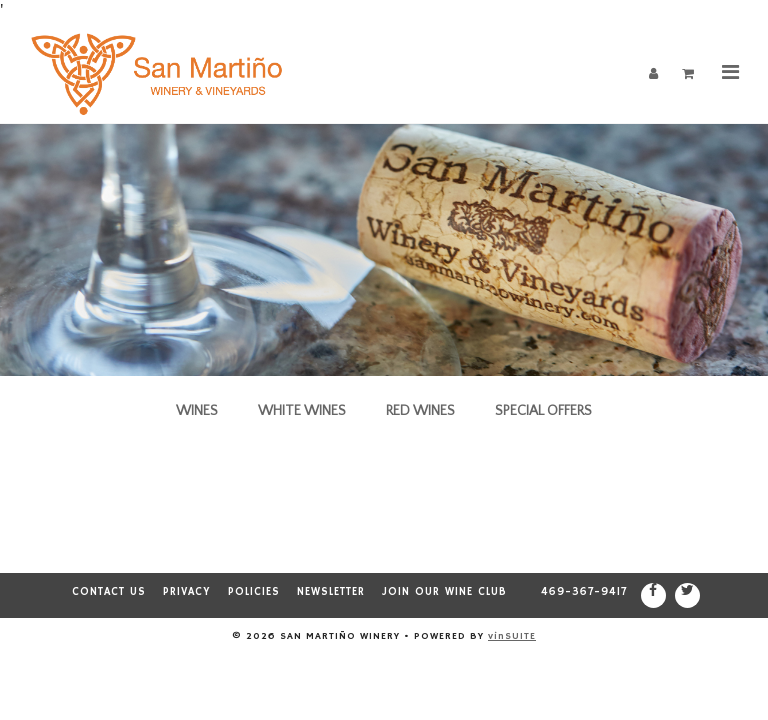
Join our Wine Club (444, 592)
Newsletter (331, 592)
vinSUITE (512, 636)
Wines (197, 411)
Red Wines (420, 411)
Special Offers (543, 411)
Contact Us (109, 592)
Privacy (187, 592)
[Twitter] (687, 595)
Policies (254, 592)
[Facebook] (653, 595)
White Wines (302, 411)
